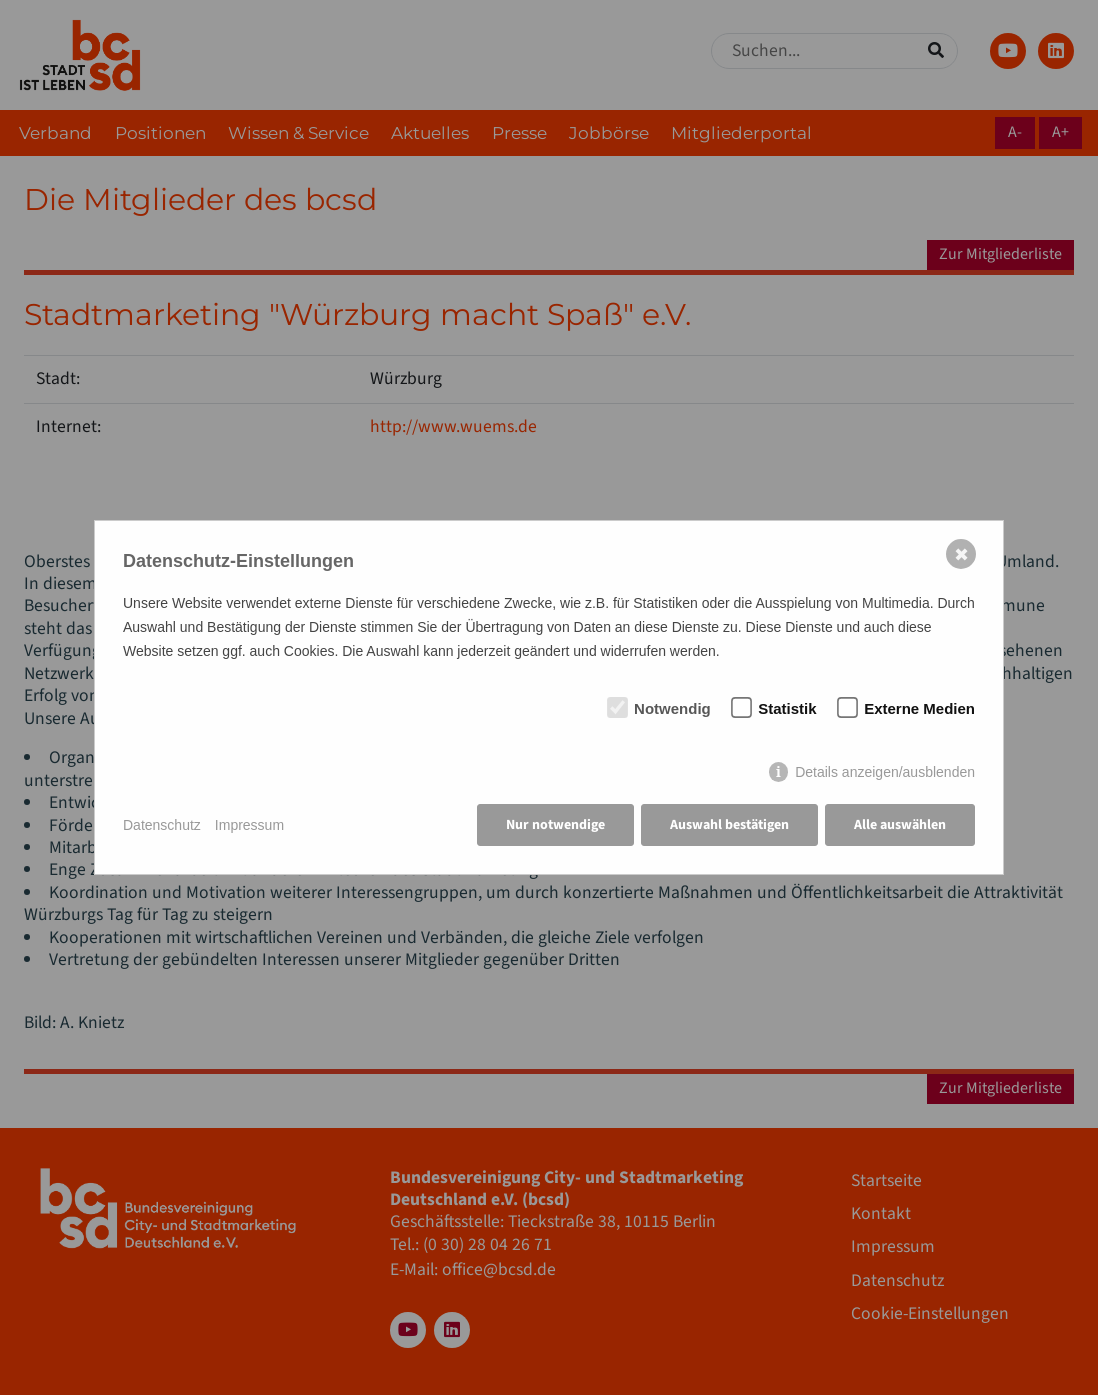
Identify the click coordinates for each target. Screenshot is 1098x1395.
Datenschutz (162, 825)
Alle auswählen (900, 825)
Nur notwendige (555, 825)
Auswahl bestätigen (729, 825)
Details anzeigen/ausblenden (885, 772)
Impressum (249, 825)
